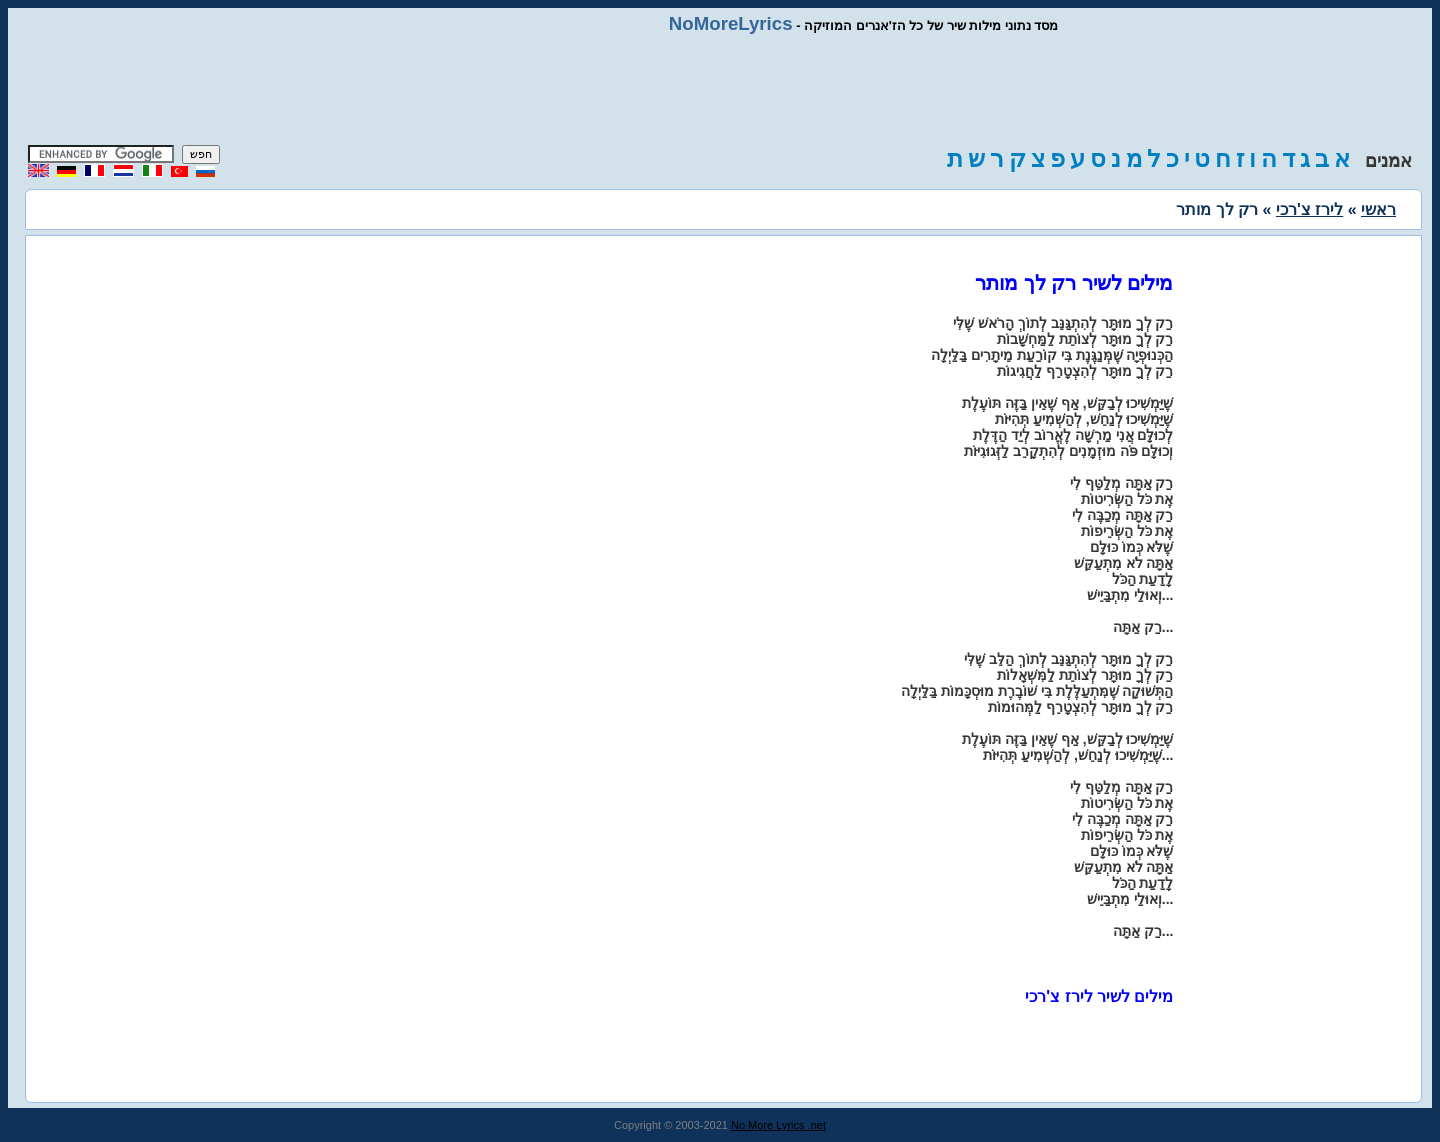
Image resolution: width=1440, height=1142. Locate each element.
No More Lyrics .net (778, 1125)
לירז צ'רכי (1309, 209)
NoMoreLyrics (731, 23)
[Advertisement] (720, 90)
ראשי (1378, 209)
